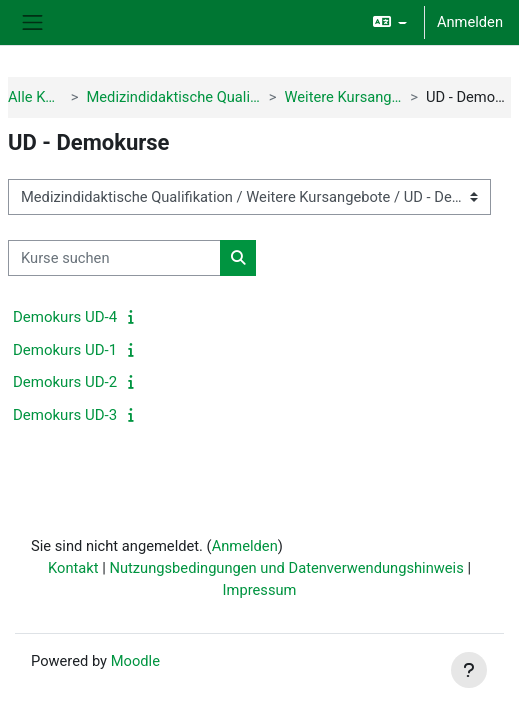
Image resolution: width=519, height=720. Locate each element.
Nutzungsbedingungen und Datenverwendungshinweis (286, 568)
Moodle (135, 661)
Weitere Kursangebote (344, 97)
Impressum (260, 590)
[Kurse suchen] (114, 258)
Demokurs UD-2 (65, 382)
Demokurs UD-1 (65, 350)
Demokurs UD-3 (65, 415)
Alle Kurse (35, 97)
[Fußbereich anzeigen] (469, 670)
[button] (390, 22)
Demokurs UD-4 (65, 317)
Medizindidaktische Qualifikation (173, 97)
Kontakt (73, 568)
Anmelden (470, 22)
